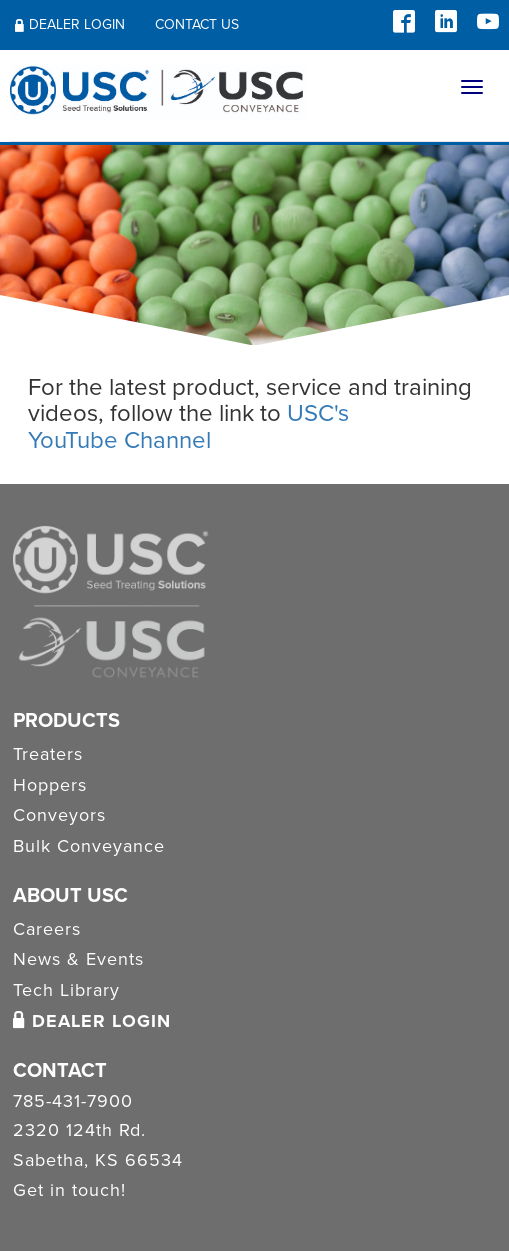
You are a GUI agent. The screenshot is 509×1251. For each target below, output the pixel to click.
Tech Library (66, 990)
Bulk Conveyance (89, 846)
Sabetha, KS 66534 (98, 1161)
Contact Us (197, 24)
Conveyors (59, 815)
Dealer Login (70, 24)
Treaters (48, 754)
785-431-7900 (73, 1102)
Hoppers (50, 785)
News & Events (78, 959)
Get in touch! (69, 1191)
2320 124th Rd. (79, 1131)
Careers (47, 929)
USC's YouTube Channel (188, 426)
